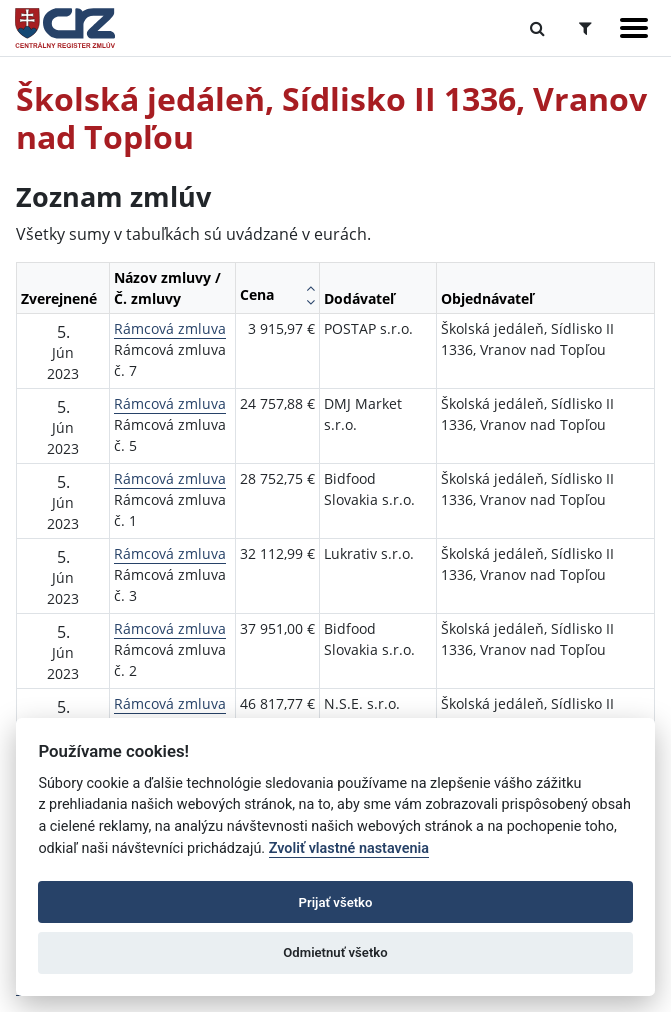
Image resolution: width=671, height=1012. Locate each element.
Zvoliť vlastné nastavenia (349, 848)
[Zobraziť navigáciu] (634, 28)
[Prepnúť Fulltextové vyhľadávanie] (537, 28)
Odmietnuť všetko (335, 952)
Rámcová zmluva (170, 328)
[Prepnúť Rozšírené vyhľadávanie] (585, 28)
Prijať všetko (336, 902)
